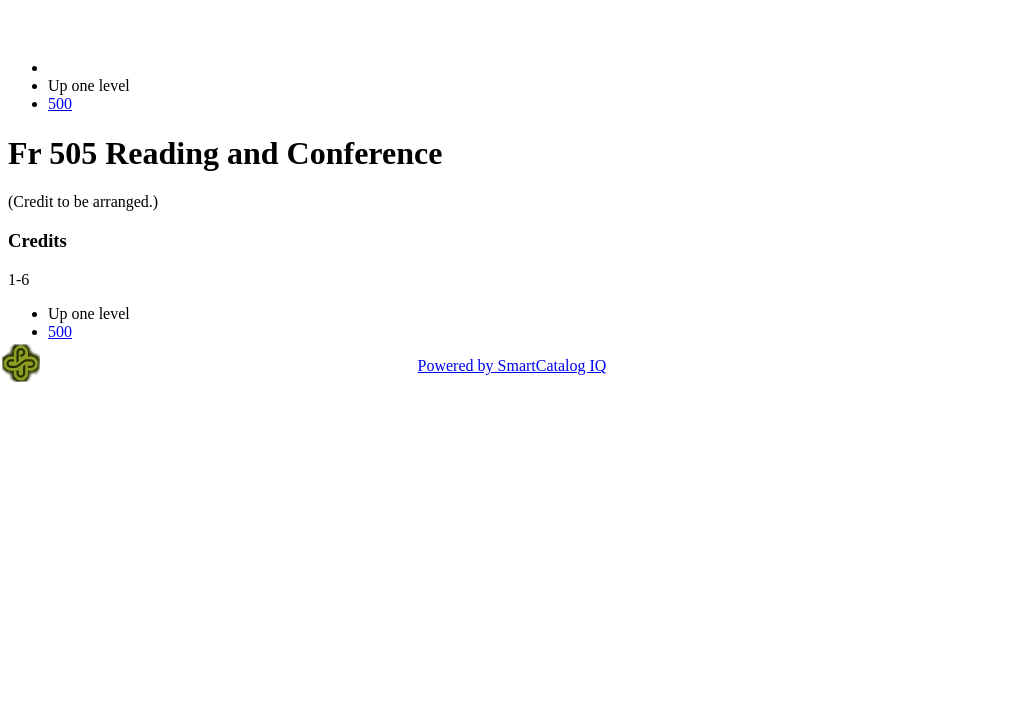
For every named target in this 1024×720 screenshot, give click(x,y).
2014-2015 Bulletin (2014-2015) (152, 67)
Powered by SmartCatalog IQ (512, 365)
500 (60, 103)
